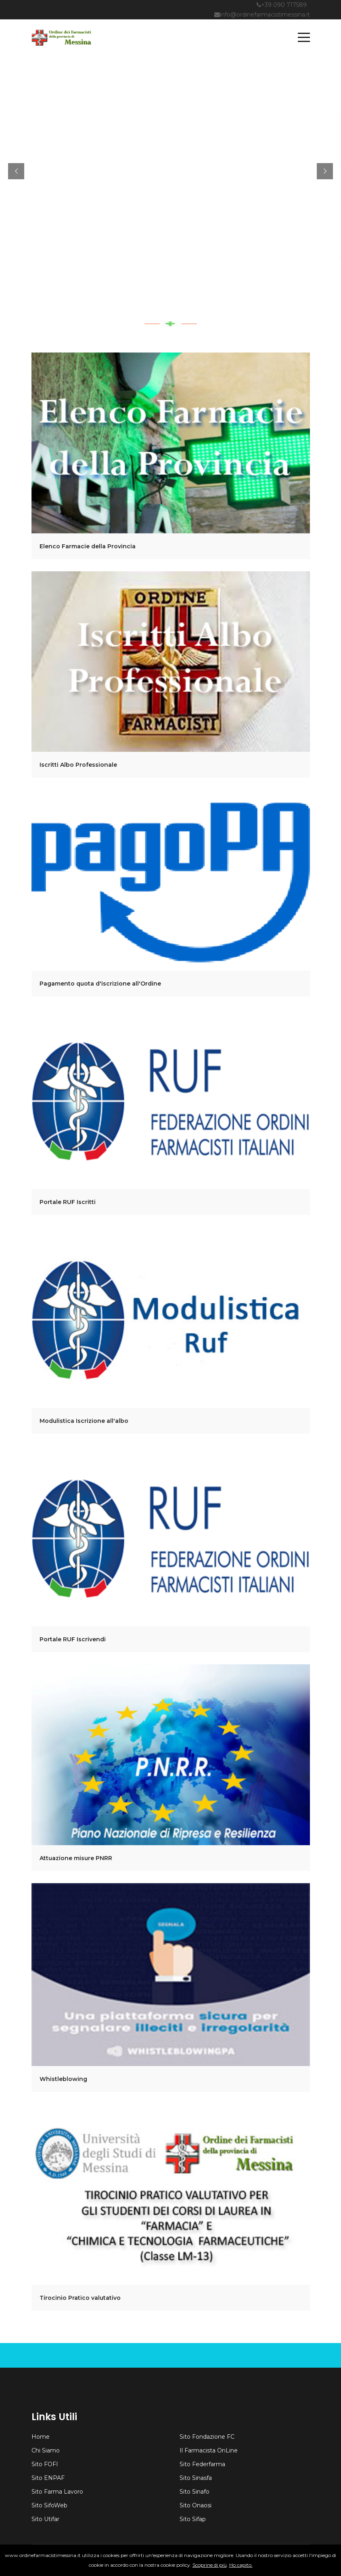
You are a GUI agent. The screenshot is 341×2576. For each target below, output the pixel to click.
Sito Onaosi (195, 2505)
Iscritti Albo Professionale (78, 764)
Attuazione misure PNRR (76, 1858)
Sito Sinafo (194, 2491)
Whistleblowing (63, 2079)
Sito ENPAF (48, 2478)
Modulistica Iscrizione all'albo (84, 1420)
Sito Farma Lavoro (57, 2491)
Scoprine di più (209, 2565)
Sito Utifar (45, 2519)
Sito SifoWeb (49, 2505)
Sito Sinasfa (196, 2478)
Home (40, 2436)
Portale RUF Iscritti (68, 1202)
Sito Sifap (193, 2519)
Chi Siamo (45, 2450)
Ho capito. (241, 2565)
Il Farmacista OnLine (209, 2450)
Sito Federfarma (202, 2464)
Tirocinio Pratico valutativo (80, 2297)
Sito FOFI (44, 2464)
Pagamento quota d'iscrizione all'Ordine (100, 983)
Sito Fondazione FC (207, 2436)
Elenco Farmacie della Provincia (88, 546)
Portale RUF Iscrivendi (73, 1639)
